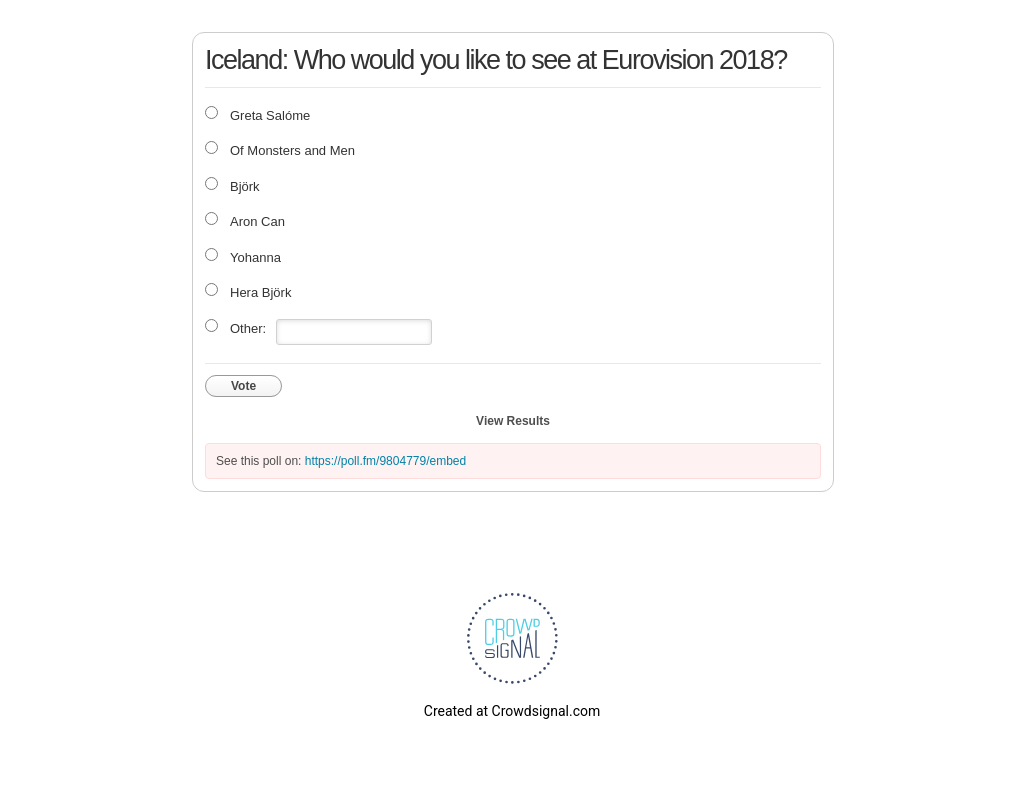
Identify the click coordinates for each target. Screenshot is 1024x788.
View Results (513, 421)
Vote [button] (243, 386)
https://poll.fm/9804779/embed (385, 461)
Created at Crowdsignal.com (512, 711)
